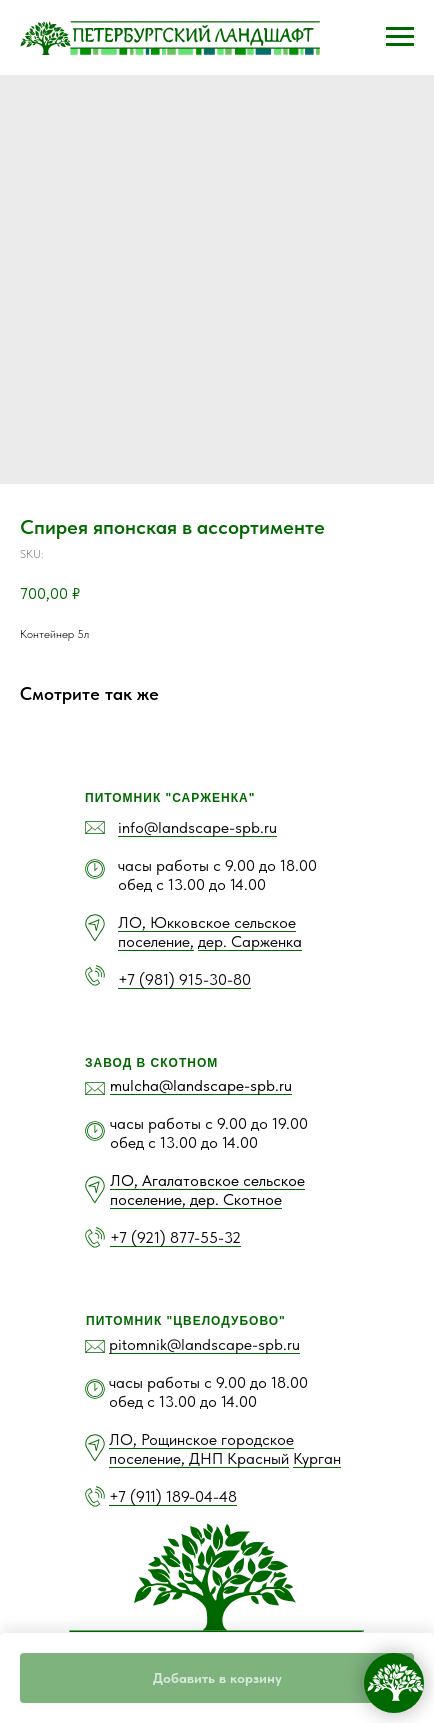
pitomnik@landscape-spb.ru (204, 1344)
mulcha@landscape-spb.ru (201, 1085)
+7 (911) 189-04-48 (173, 1496)
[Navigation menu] (400, 37)
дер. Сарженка (250, 941)
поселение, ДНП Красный (199, 1458)
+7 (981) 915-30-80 (184, 979)
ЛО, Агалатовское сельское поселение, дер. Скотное (207, 1190)
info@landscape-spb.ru (197, 827)
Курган (317, 1458)
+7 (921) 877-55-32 (175, 1237)
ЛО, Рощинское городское (201, 1439)
